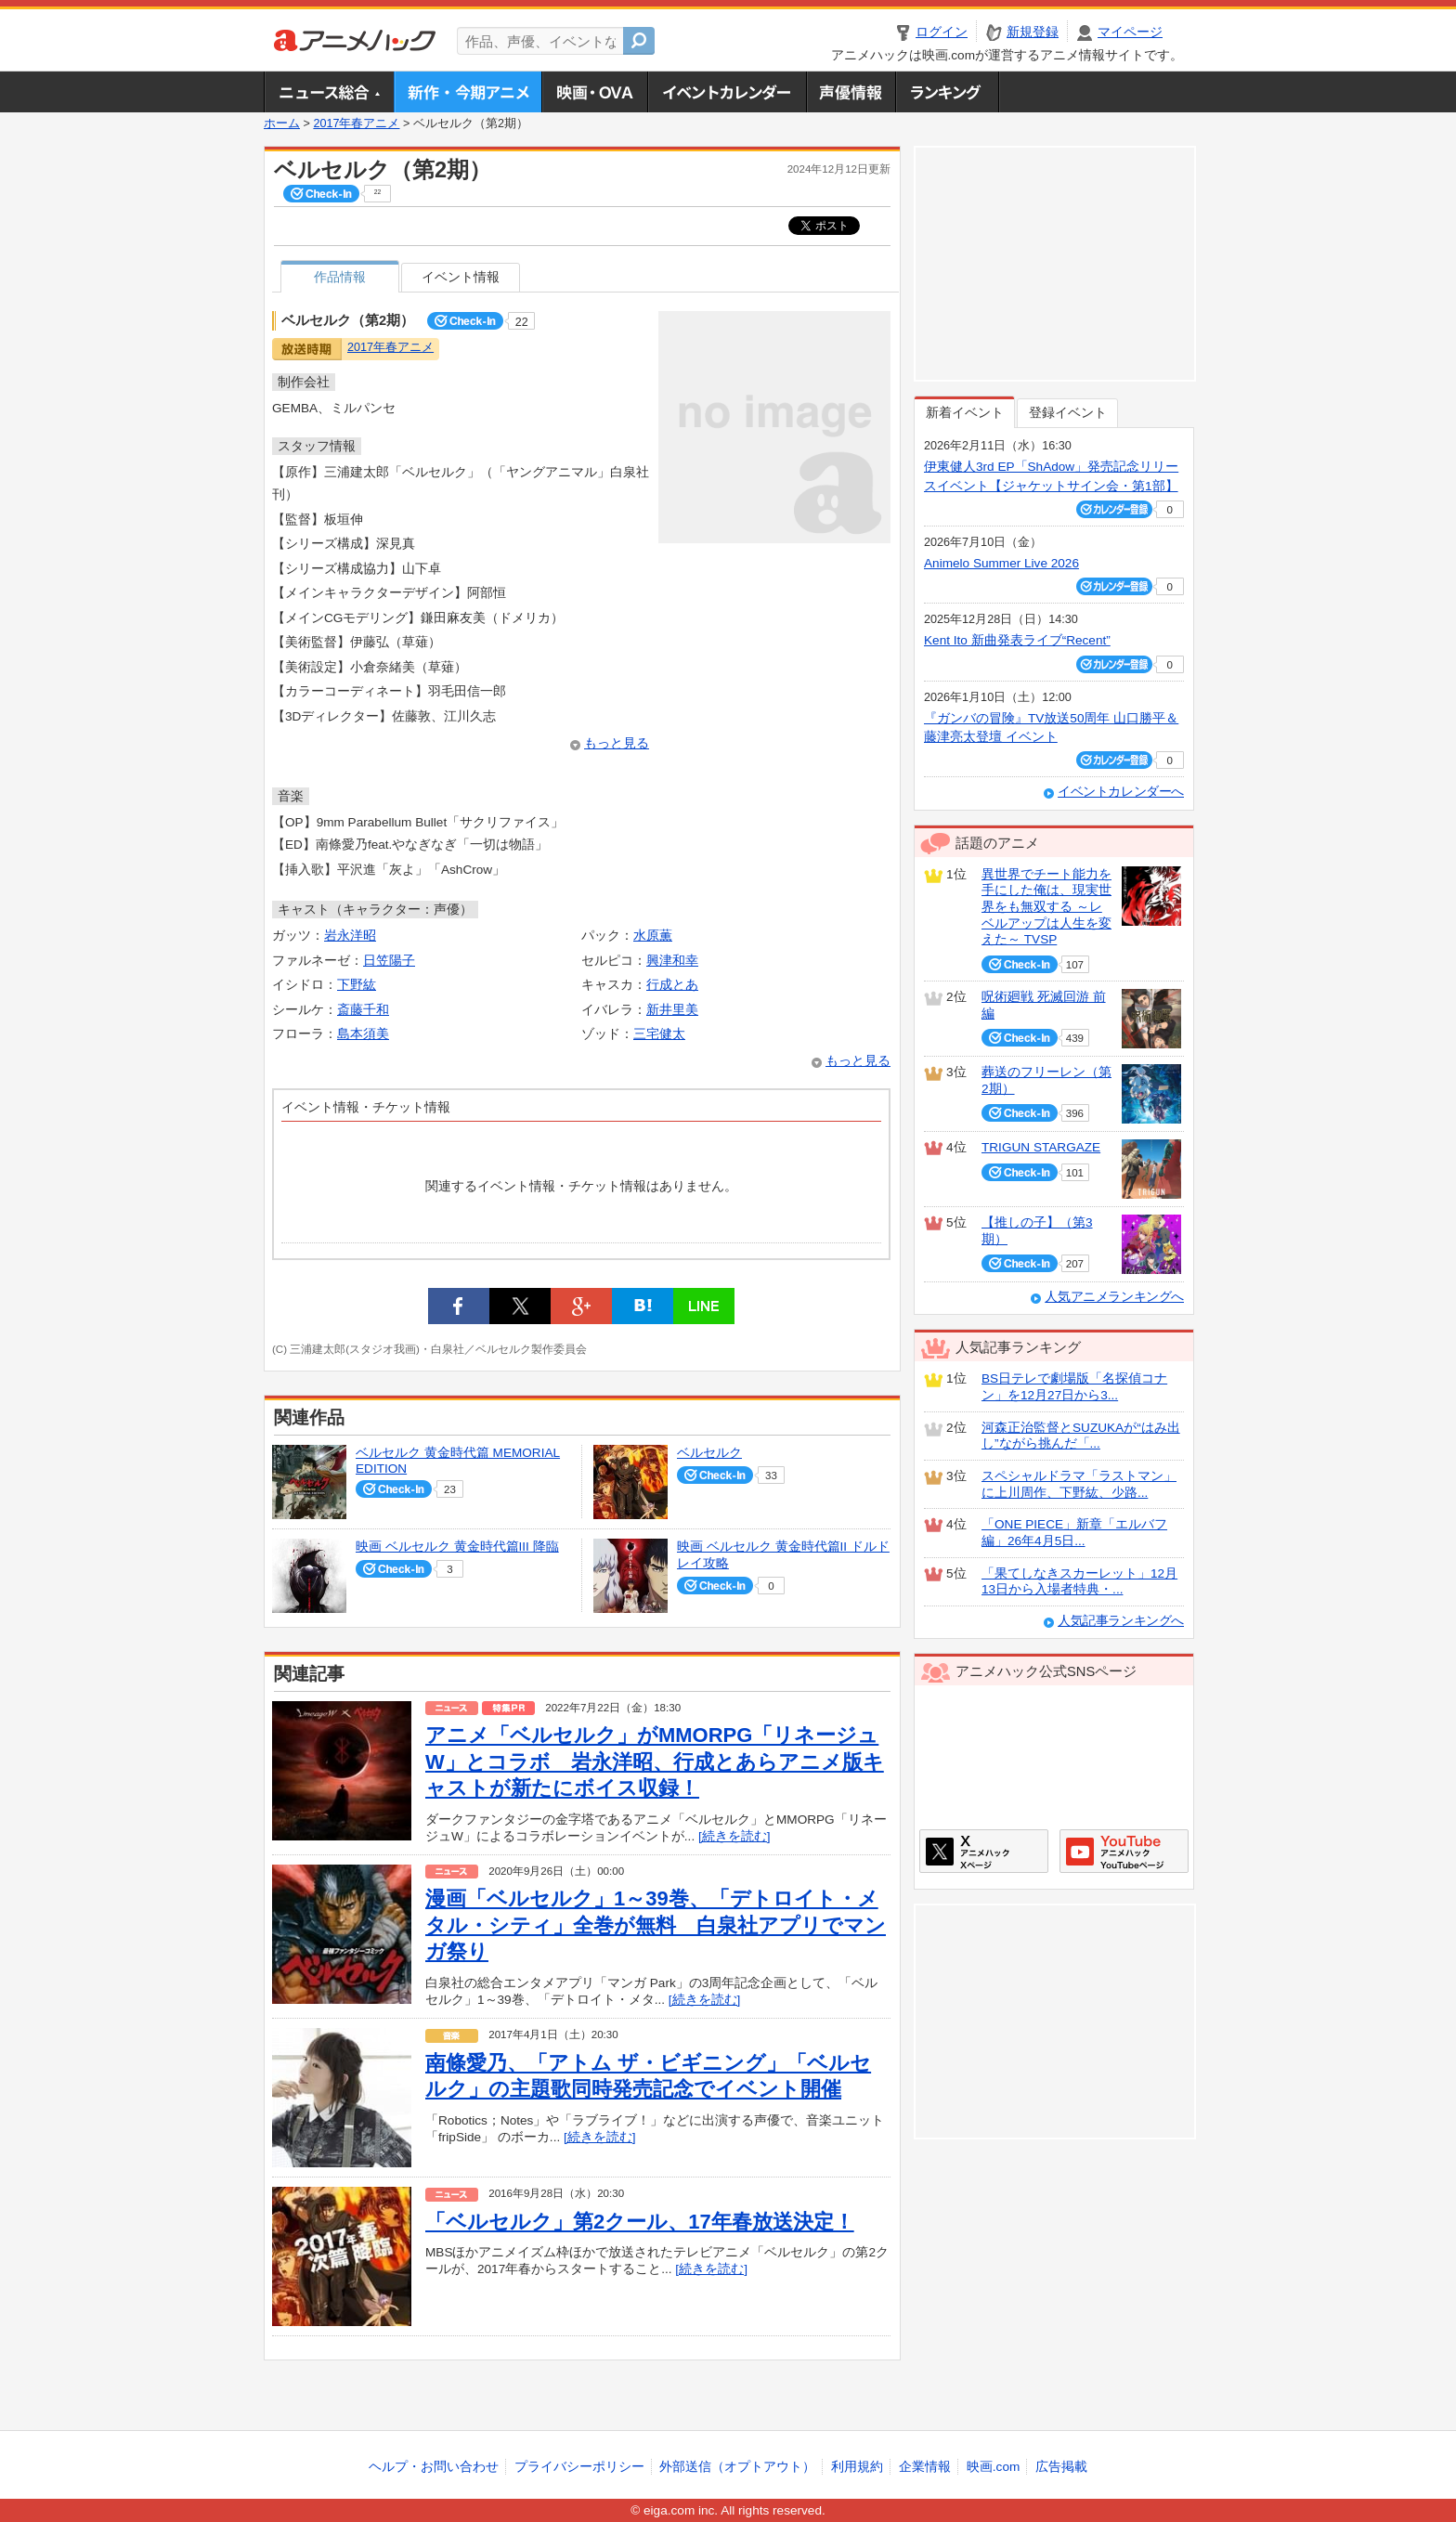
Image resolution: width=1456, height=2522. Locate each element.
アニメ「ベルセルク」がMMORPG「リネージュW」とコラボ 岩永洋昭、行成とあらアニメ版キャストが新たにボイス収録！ (654, 1761)
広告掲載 (1061, 2467)
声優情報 (850, 92)
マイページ (1130, 32)
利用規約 (857, 2467)
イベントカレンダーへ (1121, 792)
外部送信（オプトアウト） (737, 2467)
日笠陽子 (389, 961)
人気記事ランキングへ (1121, 1621)
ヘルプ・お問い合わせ (434, 2467)
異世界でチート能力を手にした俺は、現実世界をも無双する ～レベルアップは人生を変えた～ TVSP (1047, 907)
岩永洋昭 (350, 935)
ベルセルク (709, 1453)
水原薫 (652, 935)
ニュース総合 (329, 92)
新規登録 (1033, 32)
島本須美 (363, 1034)
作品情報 (340, 277)
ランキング (947, 92)
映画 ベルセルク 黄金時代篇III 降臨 (457, 1547)
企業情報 (925, 2467)
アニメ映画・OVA (594, 92)
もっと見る (616, 743)
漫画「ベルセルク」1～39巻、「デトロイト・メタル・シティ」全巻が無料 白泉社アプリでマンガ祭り (655, 1925)
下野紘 (356, 985)
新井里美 (672, 1010)
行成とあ (672, 985)
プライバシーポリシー (579, 2467)
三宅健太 (659, 1034)
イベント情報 (461, 277)
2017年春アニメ (356, 123)
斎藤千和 (363, 1010)
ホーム (282, 123)
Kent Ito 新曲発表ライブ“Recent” (1017, 640)
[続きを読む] (734, 1836)
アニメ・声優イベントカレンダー (726, 92)
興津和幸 (672, 961)
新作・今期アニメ (467, 92)
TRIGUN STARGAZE (1041, 1147)
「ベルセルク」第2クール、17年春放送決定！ (639, 2221)
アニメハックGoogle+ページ (1124, 1851)
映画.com (993, 2467)
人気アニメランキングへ (1114, 1297)
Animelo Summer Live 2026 (1001, 563)
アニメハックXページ (983, 1851)
